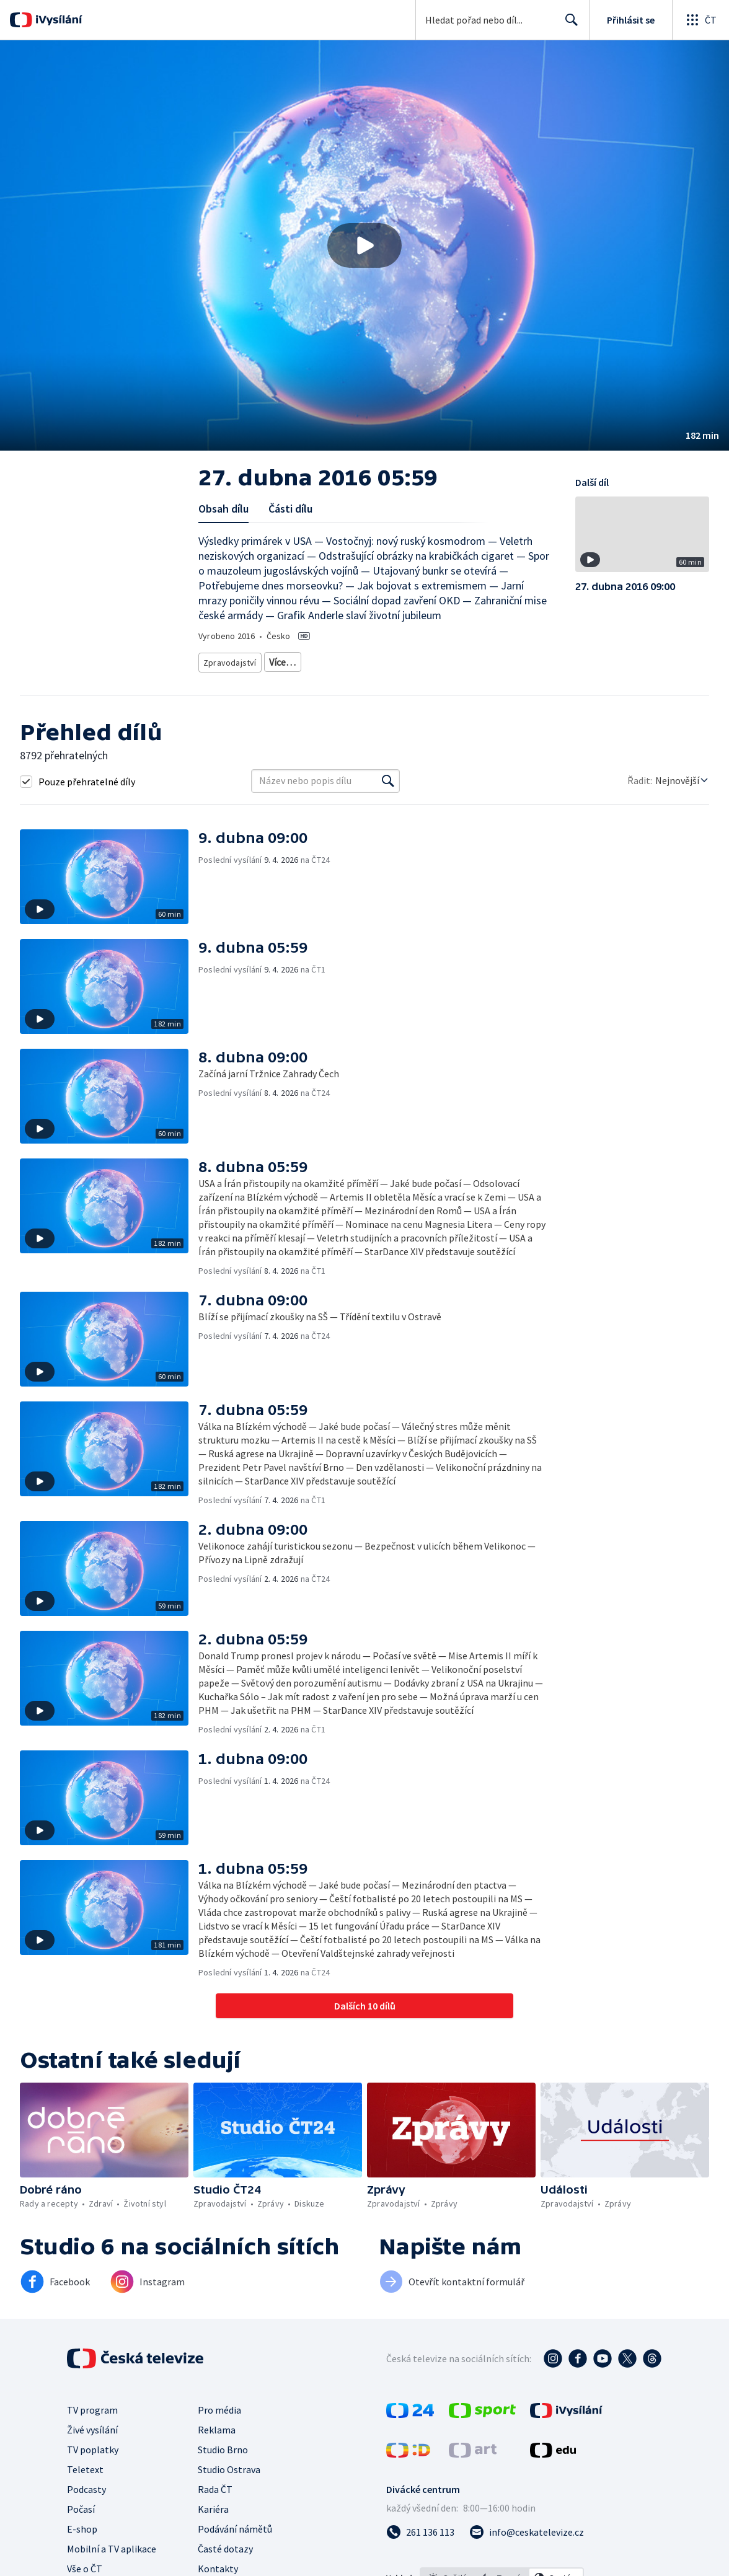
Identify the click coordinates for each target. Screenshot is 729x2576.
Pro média (219, 2405)
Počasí (81, 2505)
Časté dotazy (225, 2544)
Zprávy (280, 659)
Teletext (85, 2465)
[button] (364, 245)
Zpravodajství (228, 659)
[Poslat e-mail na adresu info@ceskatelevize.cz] (526, 2527)
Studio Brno (223, 2445)
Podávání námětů (235, 2524)
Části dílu (290, 508)
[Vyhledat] (388, 776)
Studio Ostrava (229, 2465)
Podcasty (86, 2485)
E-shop (82, 2524)
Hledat (568, 24)
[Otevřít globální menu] (700, 20)
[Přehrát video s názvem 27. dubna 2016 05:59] (364, 245)
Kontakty (218, 2564)
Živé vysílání (92, 2425)
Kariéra (213, 2505)
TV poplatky (92, 2445)
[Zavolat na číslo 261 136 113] (420, 2527)
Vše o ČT (84, 2564)
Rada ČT (215, 2485)
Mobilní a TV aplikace (111, 2544)
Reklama (217, 2425)
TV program (92, 2405)
